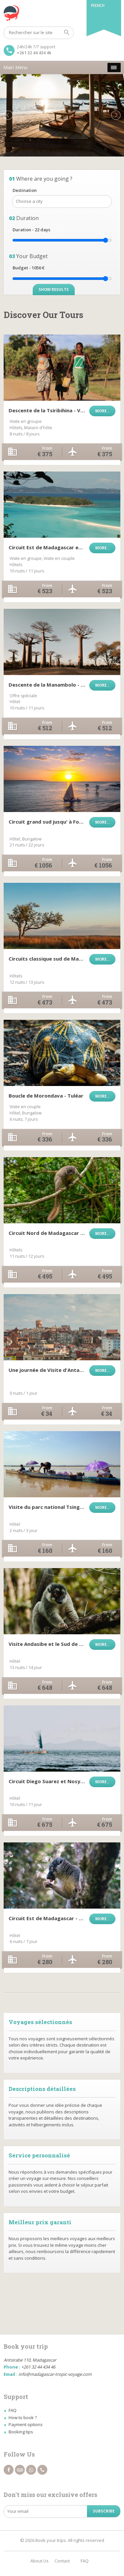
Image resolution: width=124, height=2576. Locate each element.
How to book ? (23, 2417)
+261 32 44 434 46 (34, 53)
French (97, 5)
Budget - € (28, 268)
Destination (25, 190)
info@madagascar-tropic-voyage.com (55, 2374)
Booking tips (21, 2432)
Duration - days (31, 230)
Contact (62, 2561)
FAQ (13, 2410)
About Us (39, 2561)
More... (102, 410)
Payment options (26, 2424)
